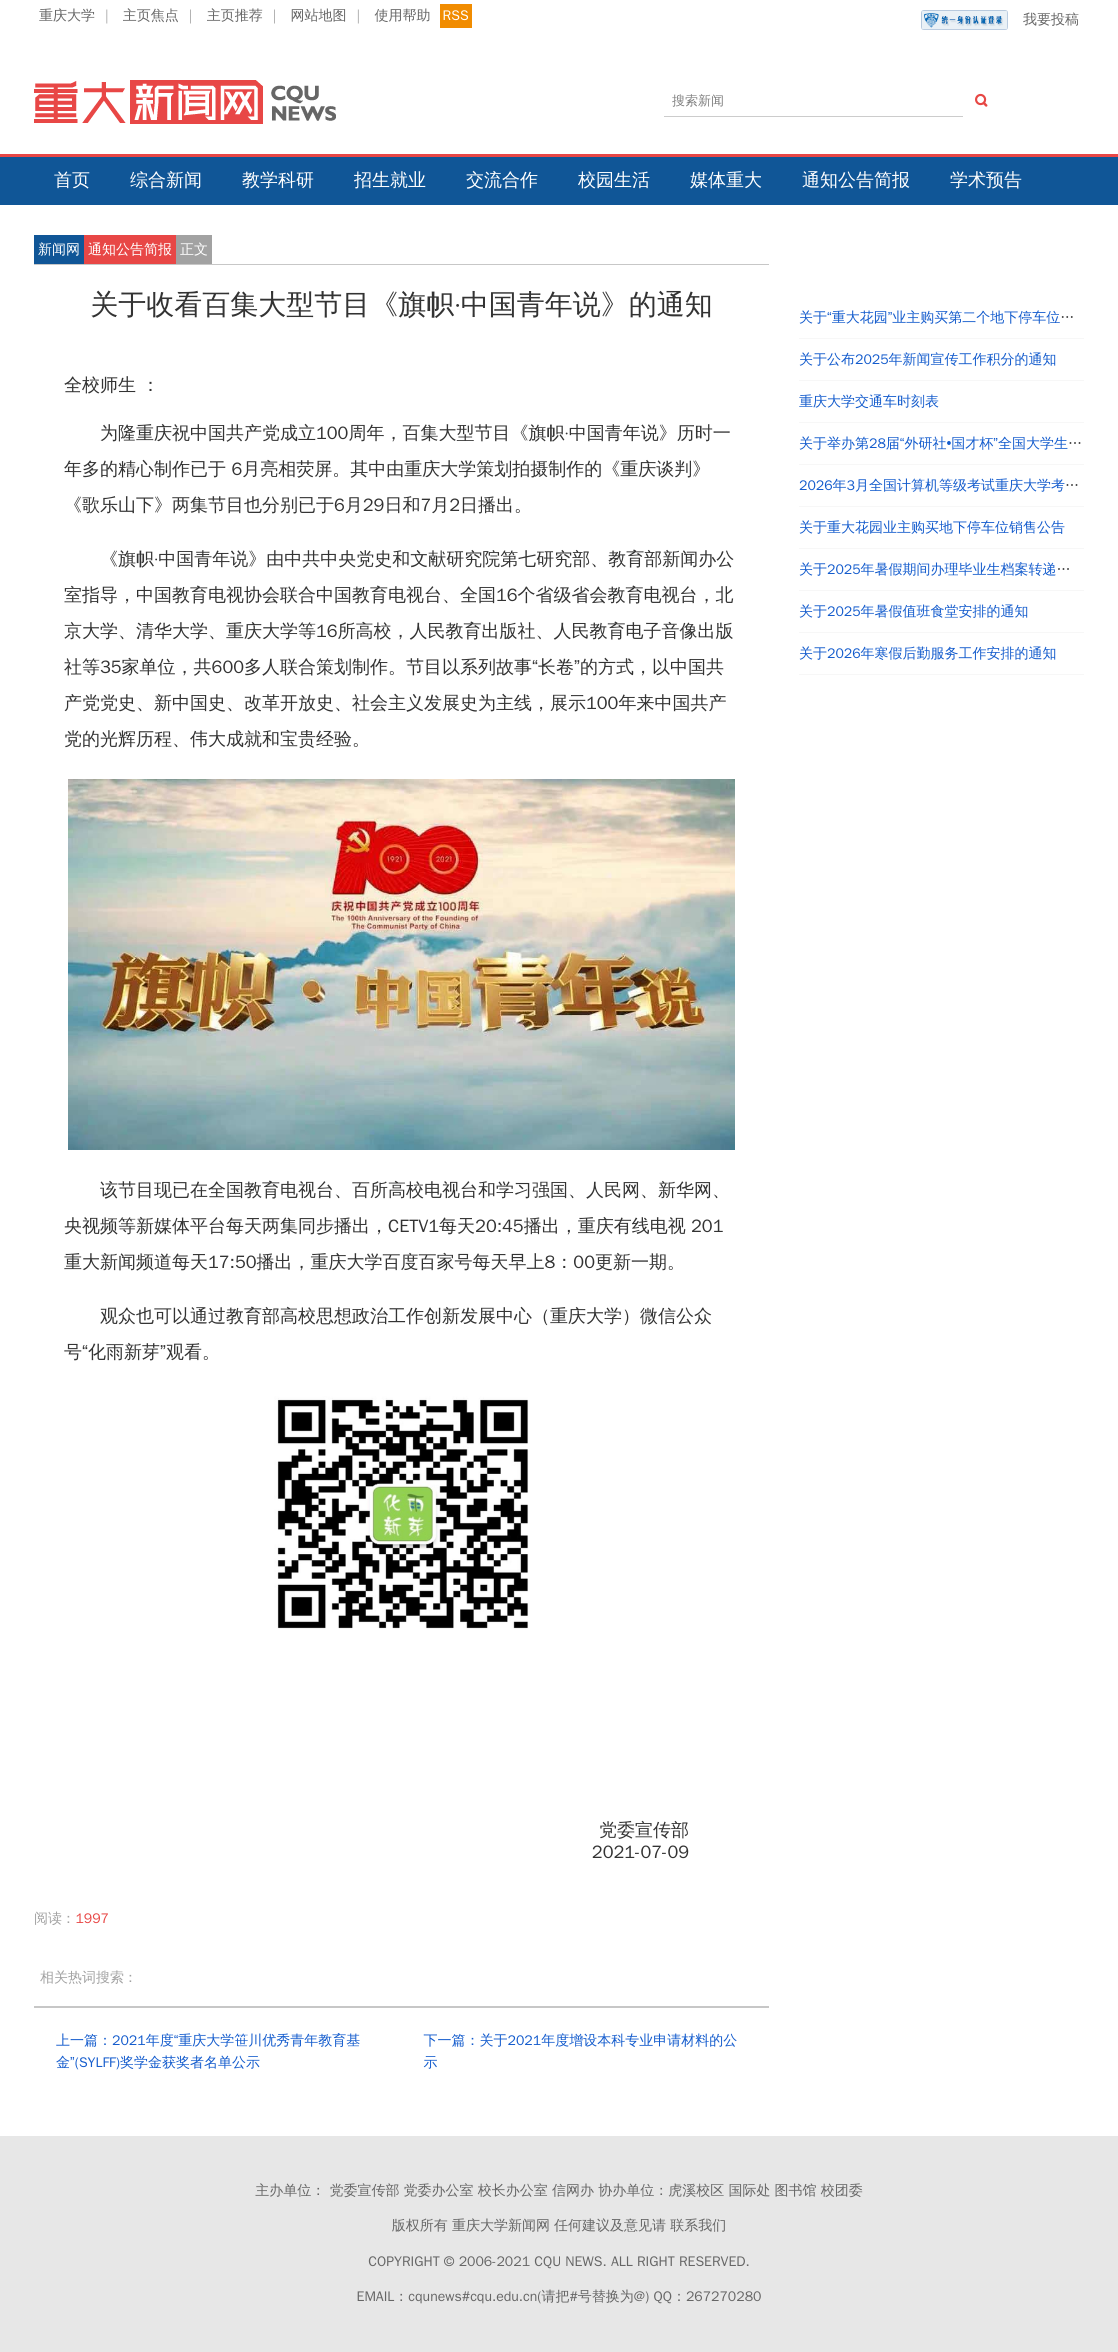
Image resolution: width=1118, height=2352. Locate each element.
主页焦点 (151, 15)
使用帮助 (402, 15)
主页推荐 (235, 15)
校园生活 (614, 180)
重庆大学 (67, 15)
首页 (72, 180)
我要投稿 (1000, 20)
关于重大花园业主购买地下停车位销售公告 (932, 527)
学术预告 (986, 180)
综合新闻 (166, 180)
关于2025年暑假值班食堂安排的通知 (914, 611)
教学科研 (278, 180)
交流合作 (502, 180)
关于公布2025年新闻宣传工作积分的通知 (928, 359)
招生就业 (390, 180)
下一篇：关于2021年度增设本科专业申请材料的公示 (581, 2051)
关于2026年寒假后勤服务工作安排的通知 (928, 653)
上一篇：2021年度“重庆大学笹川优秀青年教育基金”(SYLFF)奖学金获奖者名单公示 (208, 2051)
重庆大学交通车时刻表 (869, 401)
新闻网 (59, 249)
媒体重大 (726, 180)
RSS (456, 15)
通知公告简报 (856, 180)
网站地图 (319, 15)
